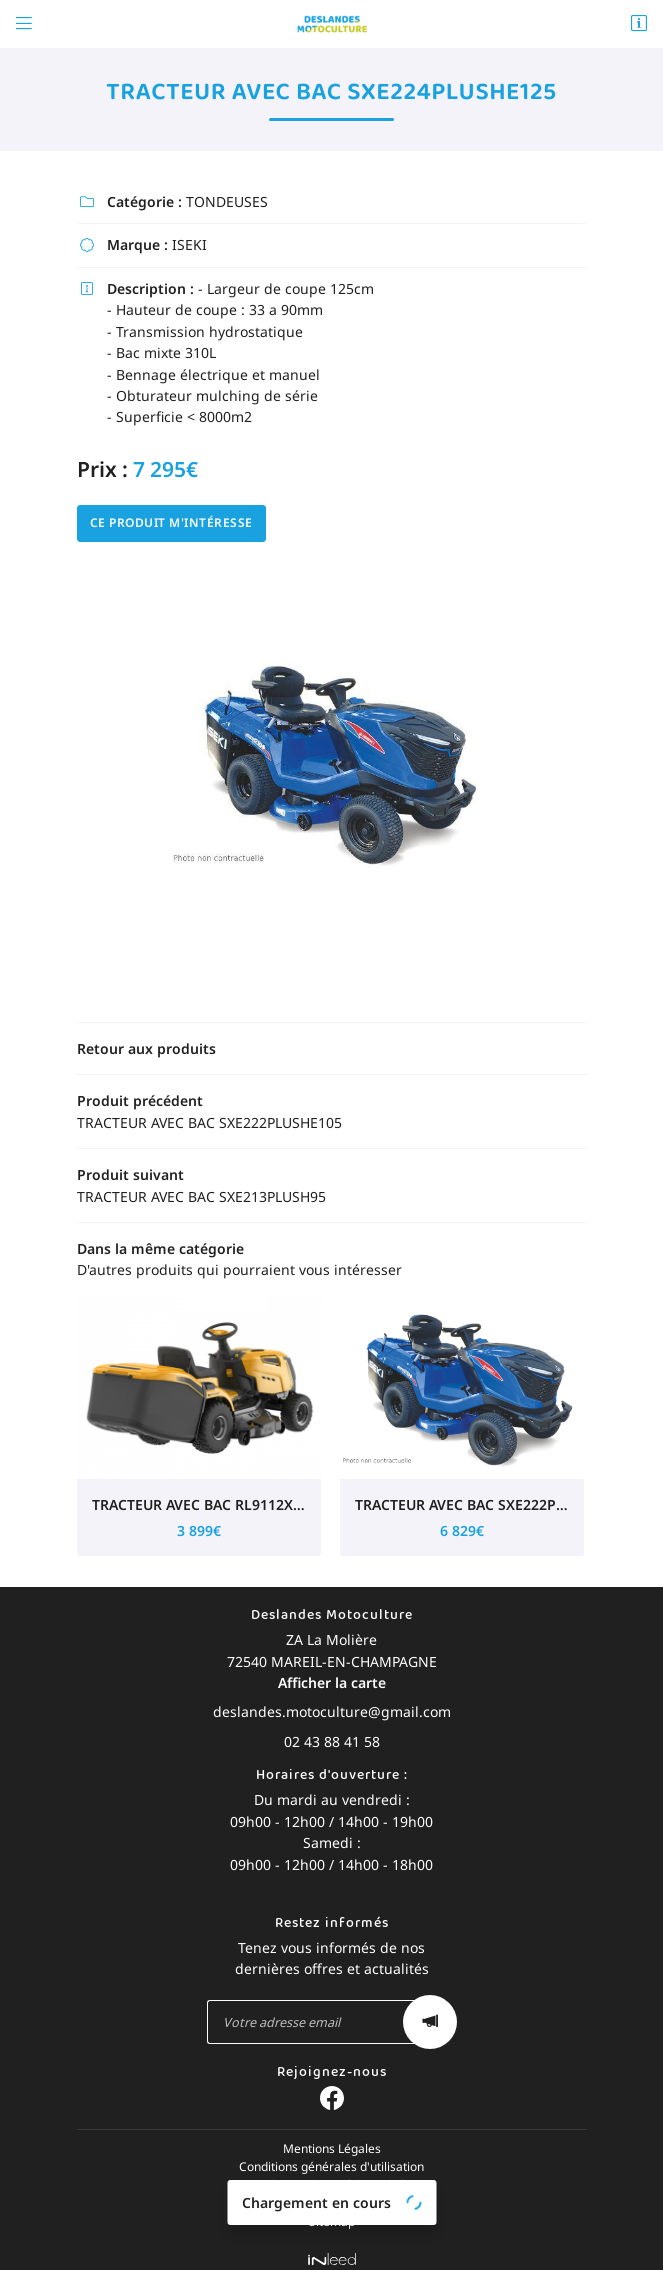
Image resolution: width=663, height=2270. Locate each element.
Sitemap (332, 2211)
